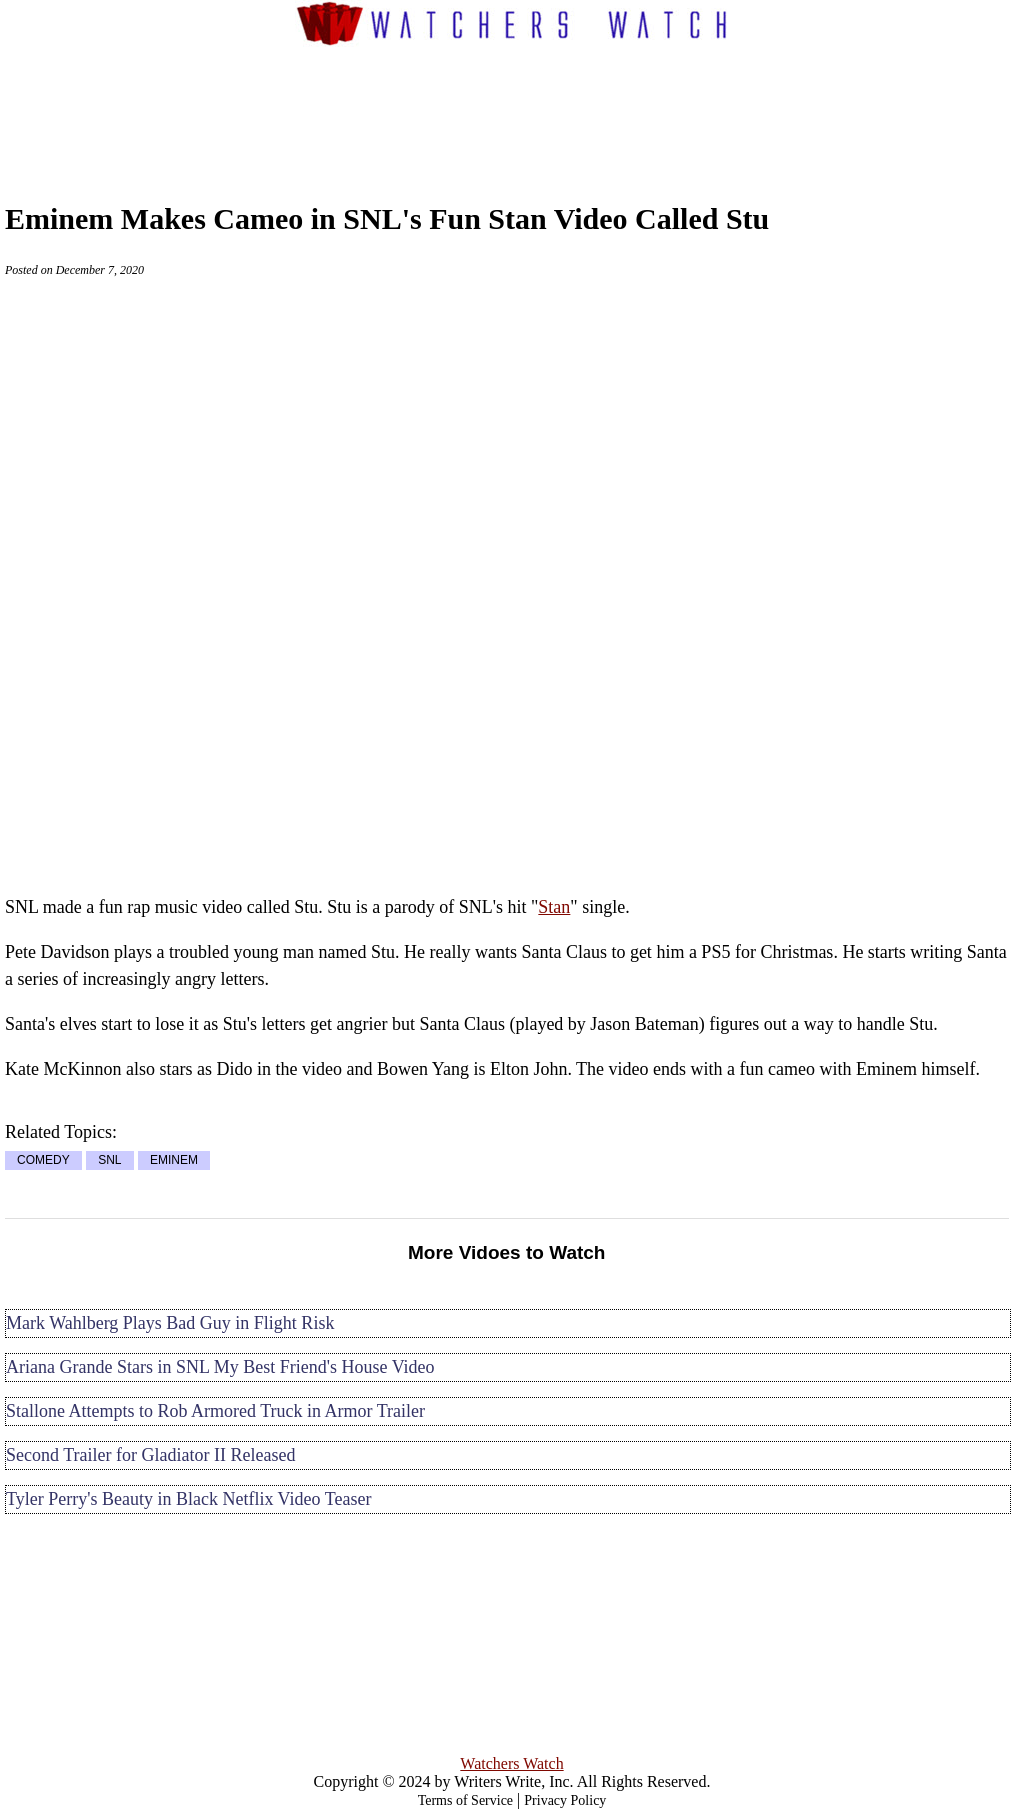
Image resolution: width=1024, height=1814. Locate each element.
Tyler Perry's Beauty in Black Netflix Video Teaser (188, 1499)
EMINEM (174, 1161)
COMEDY (43, 1161)
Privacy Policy (565, 1800)
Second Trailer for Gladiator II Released (150, 1455)
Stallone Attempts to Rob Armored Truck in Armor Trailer (215, 1411)
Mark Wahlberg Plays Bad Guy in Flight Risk (170, 1323)
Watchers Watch (511, 1763)
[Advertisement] (512, 106)
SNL (109, 1161)
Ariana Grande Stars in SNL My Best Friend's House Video (220, 1367)
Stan (554, 907)
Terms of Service (465, 1800)
